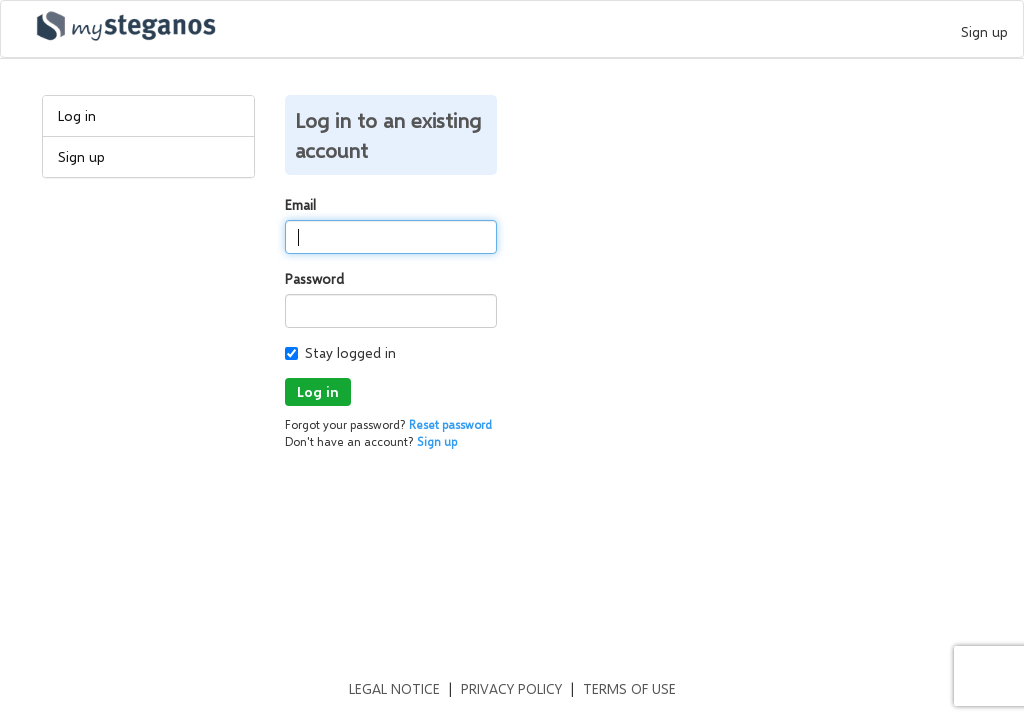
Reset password (450, 424)
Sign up (984, 31)
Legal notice (394, 688)
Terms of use (629, 688)
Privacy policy (511, 688)
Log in (77, 115)
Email (300, 204)
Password (314, 278)
